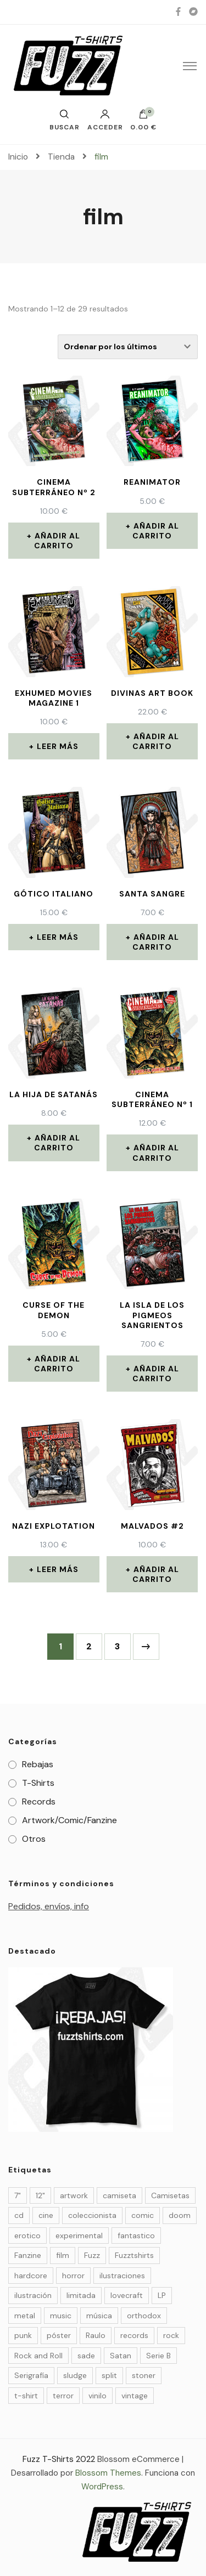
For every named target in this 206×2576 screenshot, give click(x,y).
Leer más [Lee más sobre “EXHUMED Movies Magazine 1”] (58, 746)
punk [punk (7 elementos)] (23, 2335)
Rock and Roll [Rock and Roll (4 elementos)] (38, 2356)
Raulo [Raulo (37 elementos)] (95, 2335)
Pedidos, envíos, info (48, 1906)
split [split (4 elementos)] (109, 2375)
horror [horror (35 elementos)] (73, 2275)
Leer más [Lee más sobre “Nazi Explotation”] (58, 1569)
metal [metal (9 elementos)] (24, 2315)
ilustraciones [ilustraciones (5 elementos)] (122, 2275)
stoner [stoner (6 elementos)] (143, 2375)
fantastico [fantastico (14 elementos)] (136, 2235)
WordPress (102, 2486)
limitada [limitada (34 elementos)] (81, 2295)
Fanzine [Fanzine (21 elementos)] (27, 2255)
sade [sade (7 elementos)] (86, 2356)
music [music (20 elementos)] (60, 2315)
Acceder (105, 120)
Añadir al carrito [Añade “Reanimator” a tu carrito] (155, 531)
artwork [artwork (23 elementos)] (74, 2195)
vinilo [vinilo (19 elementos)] (97, 2396)
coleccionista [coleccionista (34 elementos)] (92, 2215)
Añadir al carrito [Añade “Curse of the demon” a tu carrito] (57, 1364)
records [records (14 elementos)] (134, 2335)
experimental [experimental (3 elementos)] (79, 2235)
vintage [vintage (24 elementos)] (134, 2396)
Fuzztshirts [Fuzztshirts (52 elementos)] (134, 2255)
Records (38, 1801)
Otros (34, 1839)
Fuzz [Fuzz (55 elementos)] (92, 2255)
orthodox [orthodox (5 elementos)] (144, 2315)
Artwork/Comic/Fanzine (69, 1820)
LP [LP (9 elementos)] (162, 2295)
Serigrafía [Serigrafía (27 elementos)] (31, 2375)
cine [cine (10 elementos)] (45, 2215)
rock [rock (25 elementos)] (171, 2335)
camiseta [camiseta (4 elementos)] (119, 2195)
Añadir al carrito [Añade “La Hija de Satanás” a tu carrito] (57, 1143)
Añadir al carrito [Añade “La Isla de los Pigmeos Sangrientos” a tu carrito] (155, 1373)
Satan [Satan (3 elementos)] (120, 2356)
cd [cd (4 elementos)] (19, 2215)
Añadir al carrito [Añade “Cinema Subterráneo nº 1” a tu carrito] (155, 1152)
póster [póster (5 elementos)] (59, 2335)
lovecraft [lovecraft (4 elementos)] (126, 2295)
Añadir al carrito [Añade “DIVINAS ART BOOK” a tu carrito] (155, 741)
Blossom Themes (108, 2472)
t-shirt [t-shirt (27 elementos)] (26, 2396)
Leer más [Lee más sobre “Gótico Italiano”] (58, 937)
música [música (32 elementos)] (99, 2315)
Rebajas (37, 1764)
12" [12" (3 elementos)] (40, 2195)
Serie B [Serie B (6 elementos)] (158, 2356)
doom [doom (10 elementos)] (180, 2215)
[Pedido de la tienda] (128, 346)
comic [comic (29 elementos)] (142, 2215)
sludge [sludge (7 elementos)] (75, 2375)
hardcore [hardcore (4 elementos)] (30, 2275)
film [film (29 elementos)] (62, 2255)
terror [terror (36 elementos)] (63, 2396)
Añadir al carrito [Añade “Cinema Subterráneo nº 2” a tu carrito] (57, 541)
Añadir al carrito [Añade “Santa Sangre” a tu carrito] (155, 942)
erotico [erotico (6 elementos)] (27, 2235)
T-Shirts (38, 1783)
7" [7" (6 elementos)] (17, 2195)
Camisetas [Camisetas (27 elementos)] (170, 2195)
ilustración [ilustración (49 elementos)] (33, 2295)
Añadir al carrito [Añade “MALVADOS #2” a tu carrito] (155, 1574)
